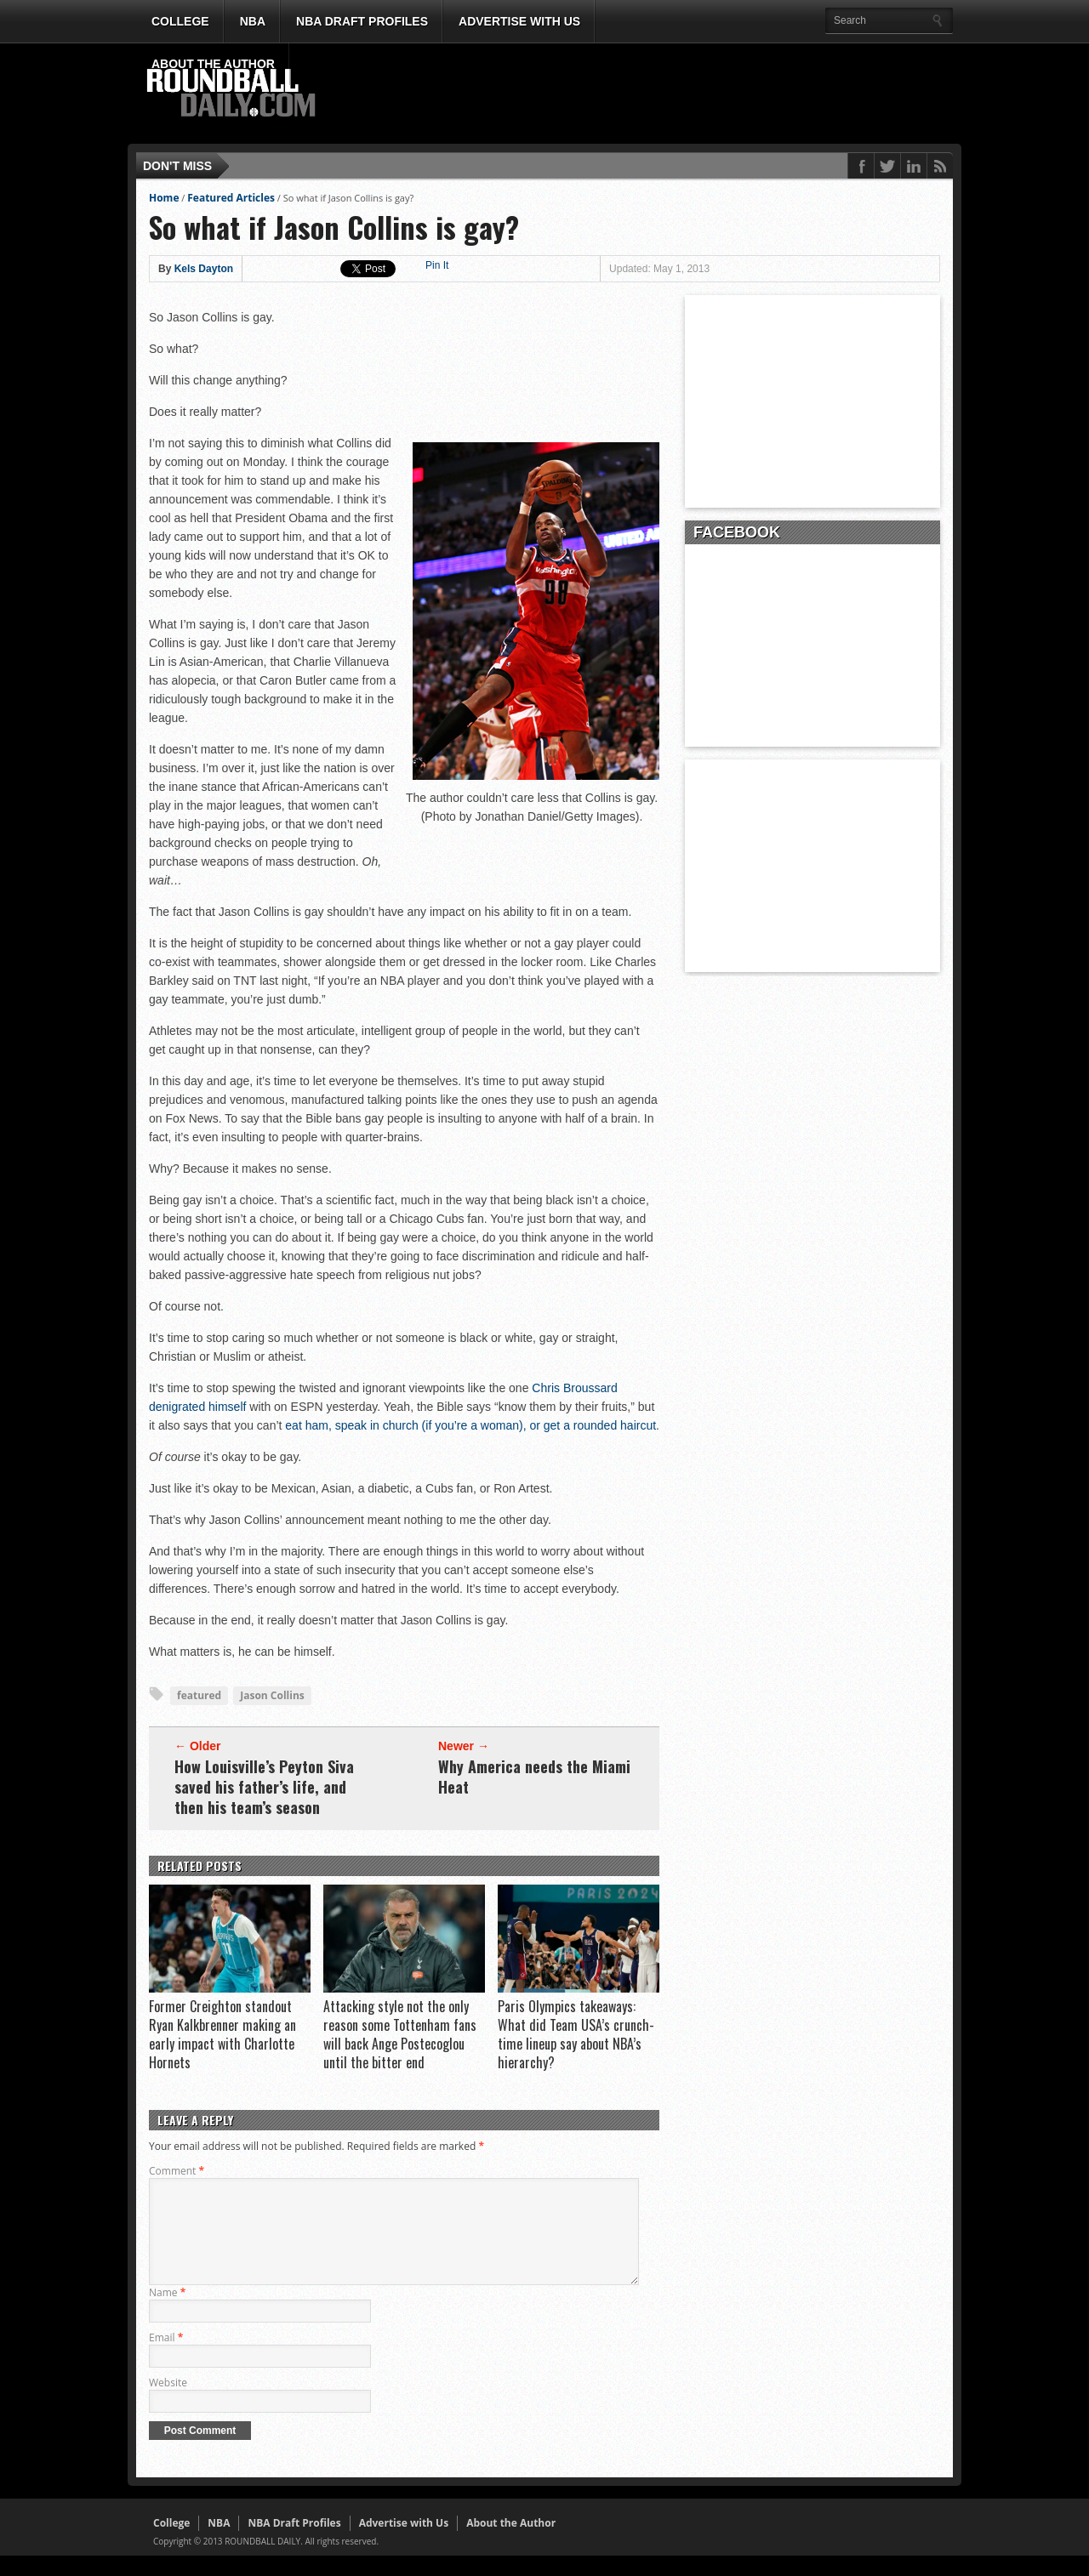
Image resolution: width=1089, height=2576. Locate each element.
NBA (252, 21)
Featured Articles (231, 197)
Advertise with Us (519, 21)
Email (166, 2358)
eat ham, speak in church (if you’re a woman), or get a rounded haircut (470, 1425)
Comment (176, 2171)
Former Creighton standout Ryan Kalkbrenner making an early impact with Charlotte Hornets (222, 2034)
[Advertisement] (642, 94)
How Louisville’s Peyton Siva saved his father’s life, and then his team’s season (264, 1786)
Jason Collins (272, 1695)
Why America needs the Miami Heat (534, 1776)
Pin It (436, 265)
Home (164, 197)
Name (167, 2313)
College (180, 21)
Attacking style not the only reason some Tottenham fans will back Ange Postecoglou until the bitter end (399, 2034)
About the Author (213, 64)
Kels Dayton (203, 269)
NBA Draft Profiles (362, 21)
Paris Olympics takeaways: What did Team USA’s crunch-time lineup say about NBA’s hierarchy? (576, 2034)
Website (168, 2403)
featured (199, 1695)
